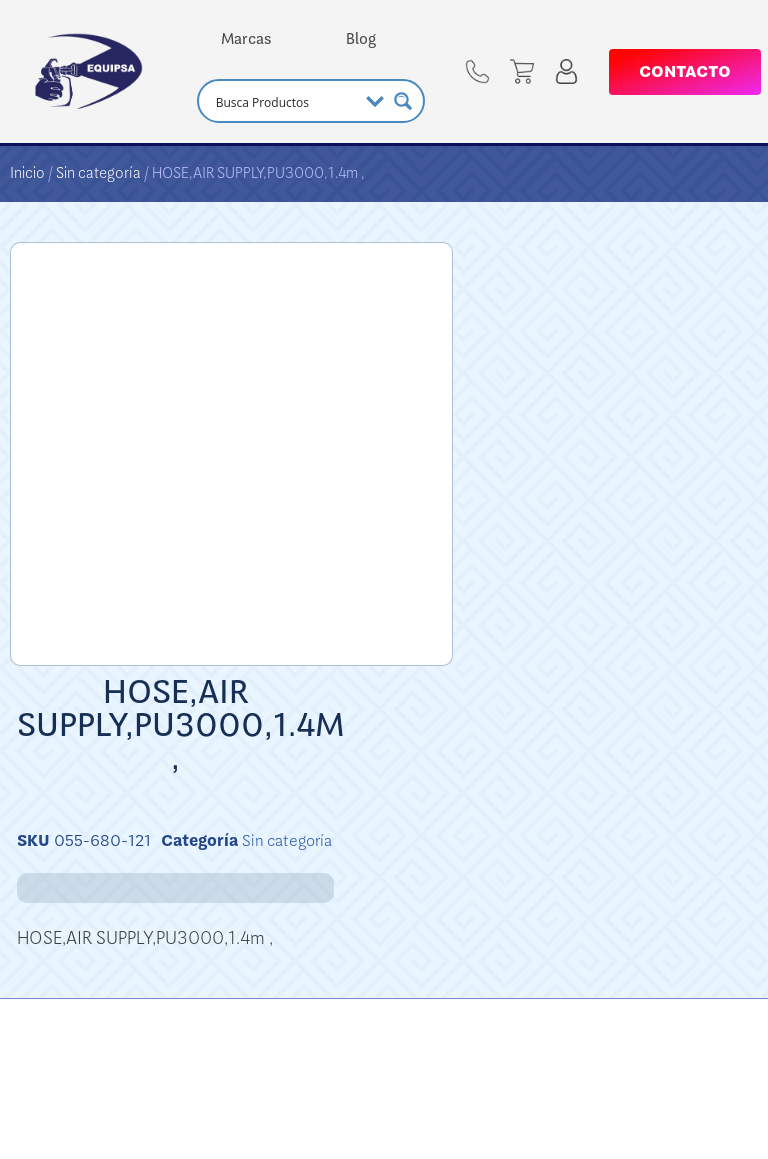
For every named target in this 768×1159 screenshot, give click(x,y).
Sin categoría (98, 173)
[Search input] (284, 101)
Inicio (27, 173)
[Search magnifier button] (403, 101)
